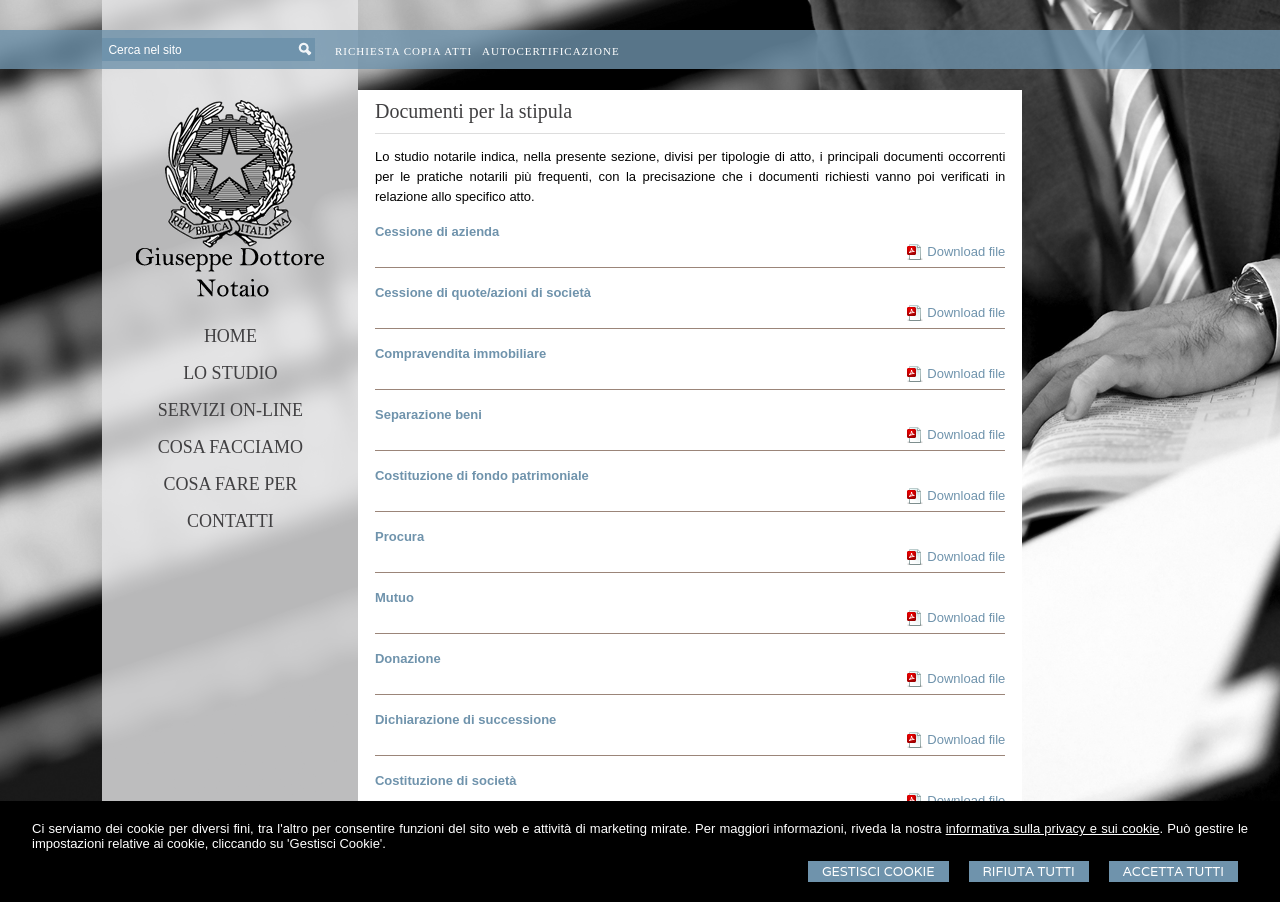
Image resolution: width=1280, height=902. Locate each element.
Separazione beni (428, 414)
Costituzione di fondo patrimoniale (482, 475)
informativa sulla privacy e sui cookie (1053, 828)
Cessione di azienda (437, 231)
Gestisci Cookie (878, 871)
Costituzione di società (446, 780)
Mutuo (394, 597)
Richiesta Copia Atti (403, 51)
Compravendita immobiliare (460, 353)
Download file (966, 251)
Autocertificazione (551, 51)
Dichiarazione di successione (465, 719)
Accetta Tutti (1173, 871)
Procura (399, 536)
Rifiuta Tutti (1029, 871)
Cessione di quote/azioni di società (483, 292)
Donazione (408, 658)
